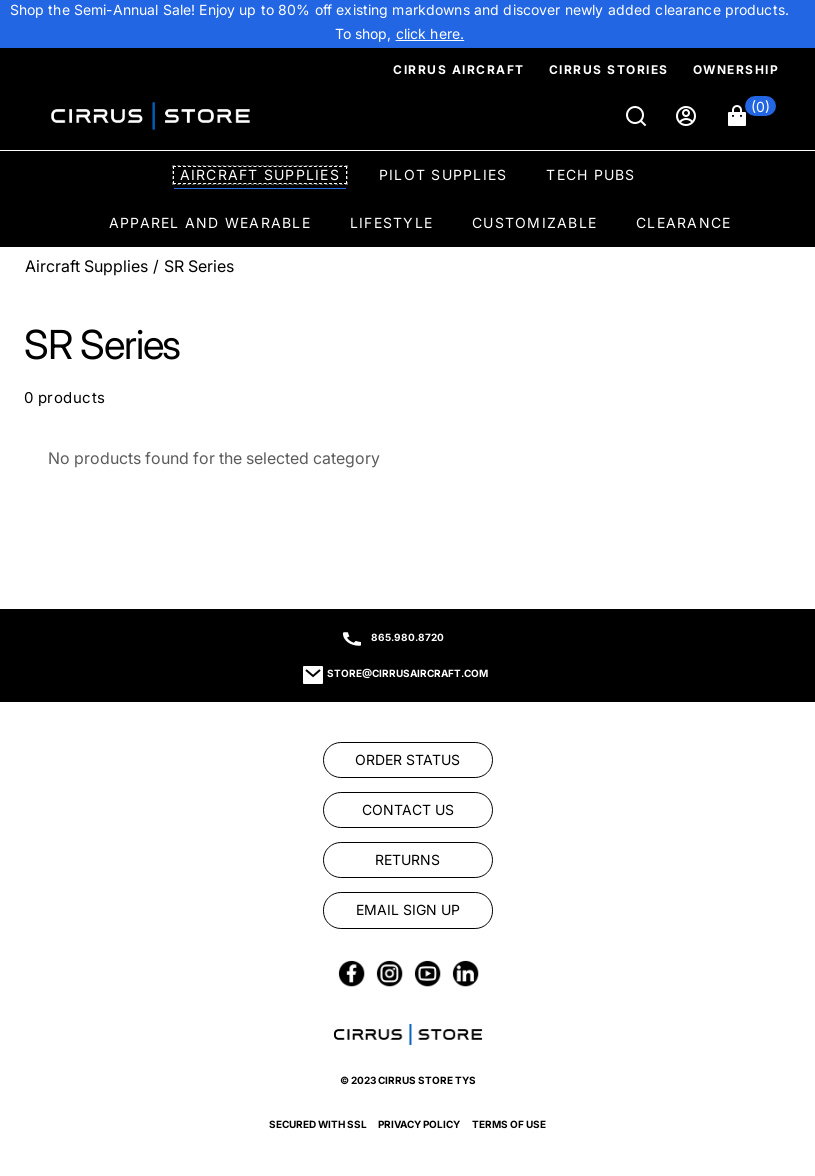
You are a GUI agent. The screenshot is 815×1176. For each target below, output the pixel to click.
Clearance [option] (683, 222)
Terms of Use (509, 1124)
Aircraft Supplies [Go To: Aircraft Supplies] (86, 266)
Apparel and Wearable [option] (210, 222)
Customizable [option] (534, 222)
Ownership (736, 69)
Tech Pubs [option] (590, 174)
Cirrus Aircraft (459, 69)
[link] (430, 34)
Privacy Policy (419, 1124)
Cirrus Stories (609, 69)
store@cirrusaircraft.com (407, 673)
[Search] (638, 116)
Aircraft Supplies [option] (260, 174)
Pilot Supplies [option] (443, 174)
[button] (752, 116)
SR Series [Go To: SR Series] (199, 266)
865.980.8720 (407, 637)
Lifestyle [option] (391, 222)
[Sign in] (688, 116)
